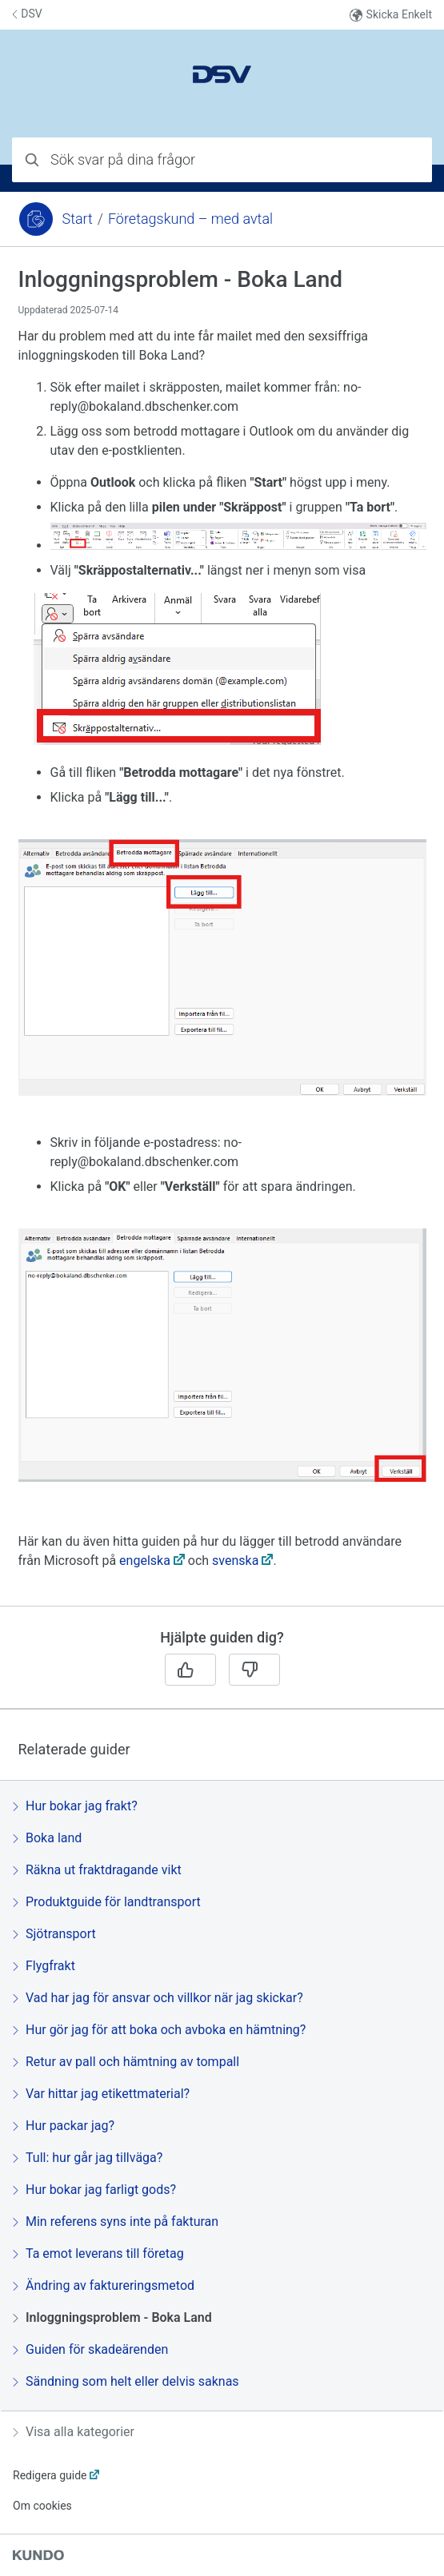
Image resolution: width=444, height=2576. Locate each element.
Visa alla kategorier (73, 2431)
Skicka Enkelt (391, 15)
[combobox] (222, 159)
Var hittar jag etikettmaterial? (101, 2093)
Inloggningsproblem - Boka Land (112, 2317)
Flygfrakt (44, 1965)
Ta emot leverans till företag (98, 2253)
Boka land (47, 1837)
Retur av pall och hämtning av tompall (126, 2061)
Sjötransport (54, 1933)
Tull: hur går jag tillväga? (87, 2157)
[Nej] (254, 1670)
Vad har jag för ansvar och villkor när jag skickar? (158, 1997)
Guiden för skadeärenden (90, 2349)
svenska (235, 1560)
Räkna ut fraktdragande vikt (97, 1869)
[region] (222, 936)
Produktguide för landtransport (107, 1901)
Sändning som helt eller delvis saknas (126, 2381)
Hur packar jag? (63, 2125)
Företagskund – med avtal (190, 218)
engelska (144, 1560)
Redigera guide (50, 2475)
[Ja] (190, 1670)
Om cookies (42, 2505)
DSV (27, 13)
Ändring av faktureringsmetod (103, 2285)
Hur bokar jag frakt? (75, 1806)
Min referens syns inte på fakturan (115, 2221)
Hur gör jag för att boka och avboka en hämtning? (159, 2029)
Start (77, 218)
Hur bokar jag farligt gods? (94, 2189)
